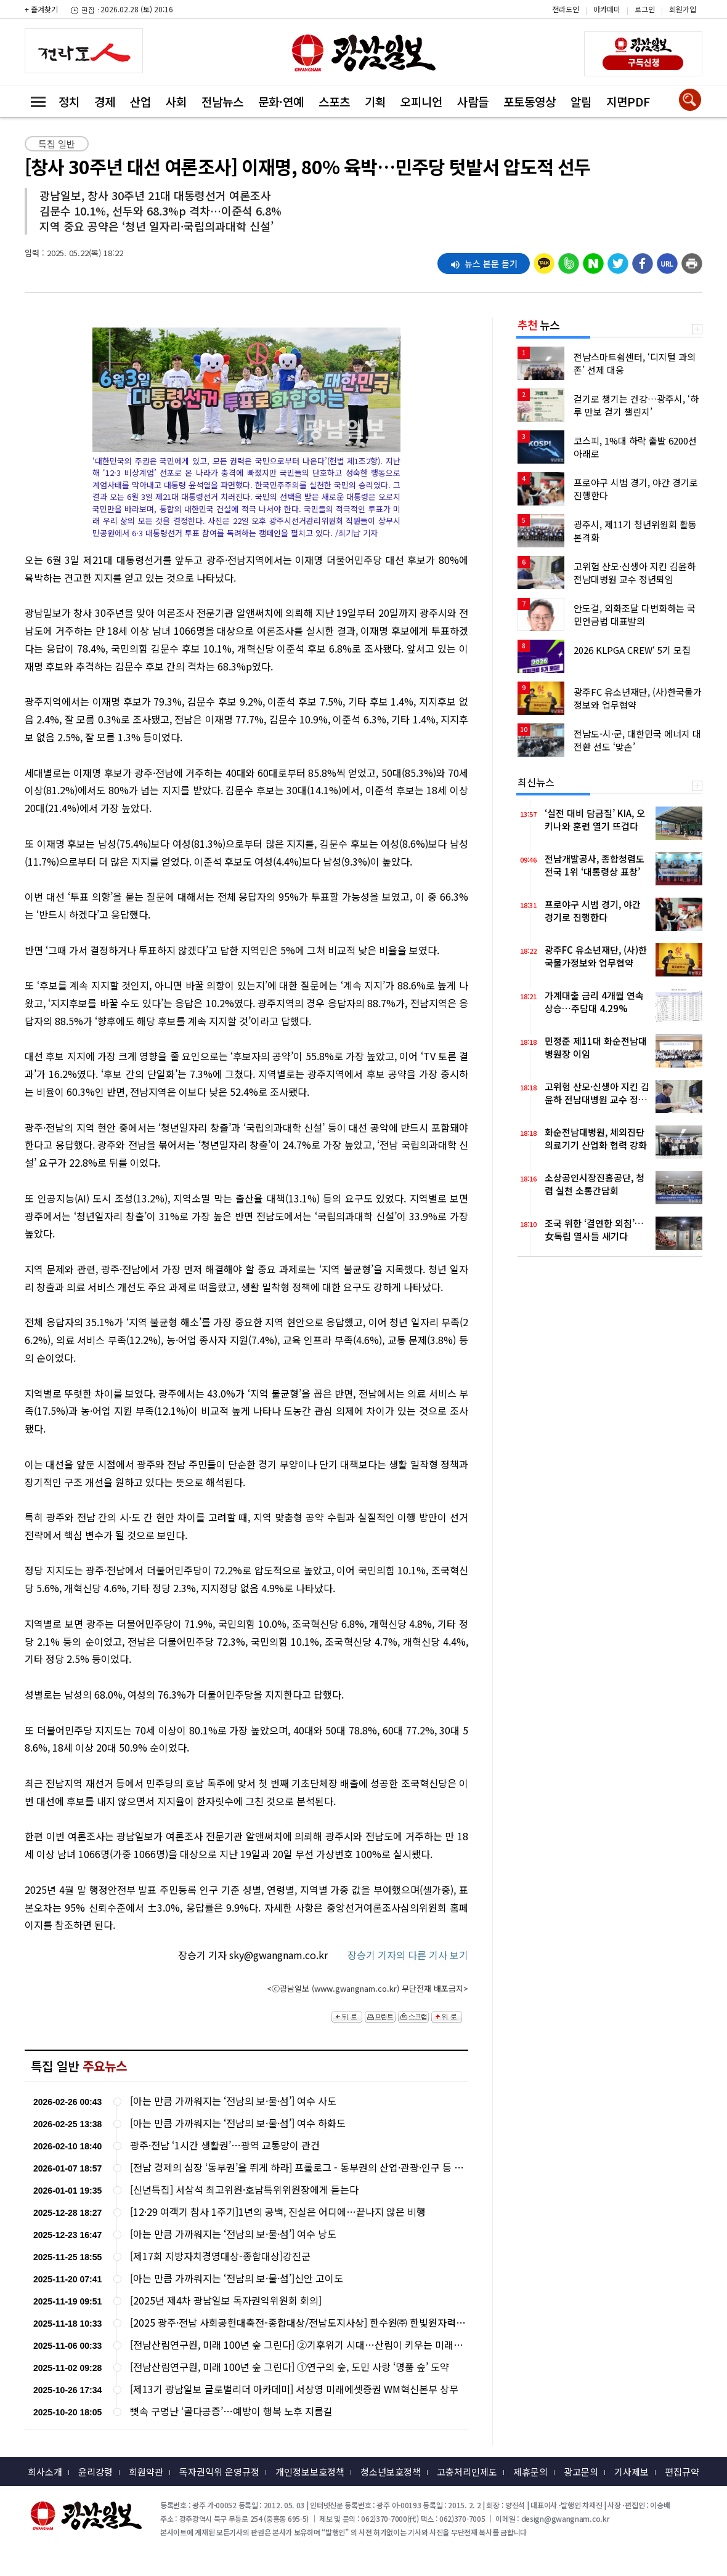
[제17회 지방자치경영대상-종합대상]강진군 (220, 2256)
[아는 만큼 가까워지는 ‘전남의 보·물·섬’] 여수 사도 (233, 2101)
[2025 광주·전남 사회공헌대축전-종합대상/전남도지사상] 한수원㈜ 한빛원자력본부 (298, 2322)
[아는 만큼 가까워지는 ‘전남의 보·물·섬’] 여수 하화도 (238, 2123)
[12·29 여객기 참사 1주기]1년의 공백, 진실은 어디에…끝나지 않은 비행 (278, 2211)
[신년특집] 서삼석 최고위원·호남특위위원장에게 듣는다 (244, 2189)
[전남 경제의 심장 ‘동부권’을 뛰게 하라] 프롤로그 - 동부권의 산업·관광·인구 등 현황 (298, 2167)
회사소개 (45, 2471)
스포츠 (334, 101)
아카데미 (606, 9)
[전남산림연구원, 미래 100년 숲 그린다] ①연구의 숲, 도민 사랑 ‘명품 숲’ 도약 (289, 2367)
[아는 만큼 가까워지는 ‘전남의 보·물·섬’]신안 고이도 (236, 2278)
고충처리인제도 (467, 2471)
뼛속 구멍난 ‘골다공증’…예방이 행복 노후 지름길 (231, 2411)
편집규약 (682, 2471)
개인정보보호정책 (309, 2471)
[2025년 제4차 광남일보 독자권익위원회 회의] (226, 2300)
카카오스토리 (622, 15)
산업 (140, 101)
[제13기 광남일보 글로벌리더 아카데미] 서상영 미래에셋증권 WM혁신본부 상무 (294, 2389)
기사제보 (631, 2471)
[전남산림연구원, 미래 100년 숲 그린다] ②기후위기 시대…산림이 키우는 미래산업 (298, 2344)
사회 (176, 101)
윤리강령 (95, 2471)
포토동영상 (529, 101)
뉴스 (538, 324)
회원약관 (146, 2471)
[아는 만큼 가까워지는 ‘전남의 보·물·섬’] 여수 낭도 (233, 2234)
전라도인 (565, 9)
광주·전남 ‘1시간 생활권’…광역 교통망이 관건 (225, 2145)
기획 (375, 101)
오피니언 (421, 101)
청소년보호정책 (390, 2471)
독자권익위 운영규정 (219, 2471)
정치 (69, 101)
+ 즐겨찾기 (41, 9)
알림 (581, 101)
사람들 (473, 101)
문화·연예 (281, 101)
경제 (104, 101)
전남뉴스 (222, 101)
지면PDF (628, 101)
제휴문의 (530, 2471)
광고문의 (581, 2471)
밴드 (622, 34)
